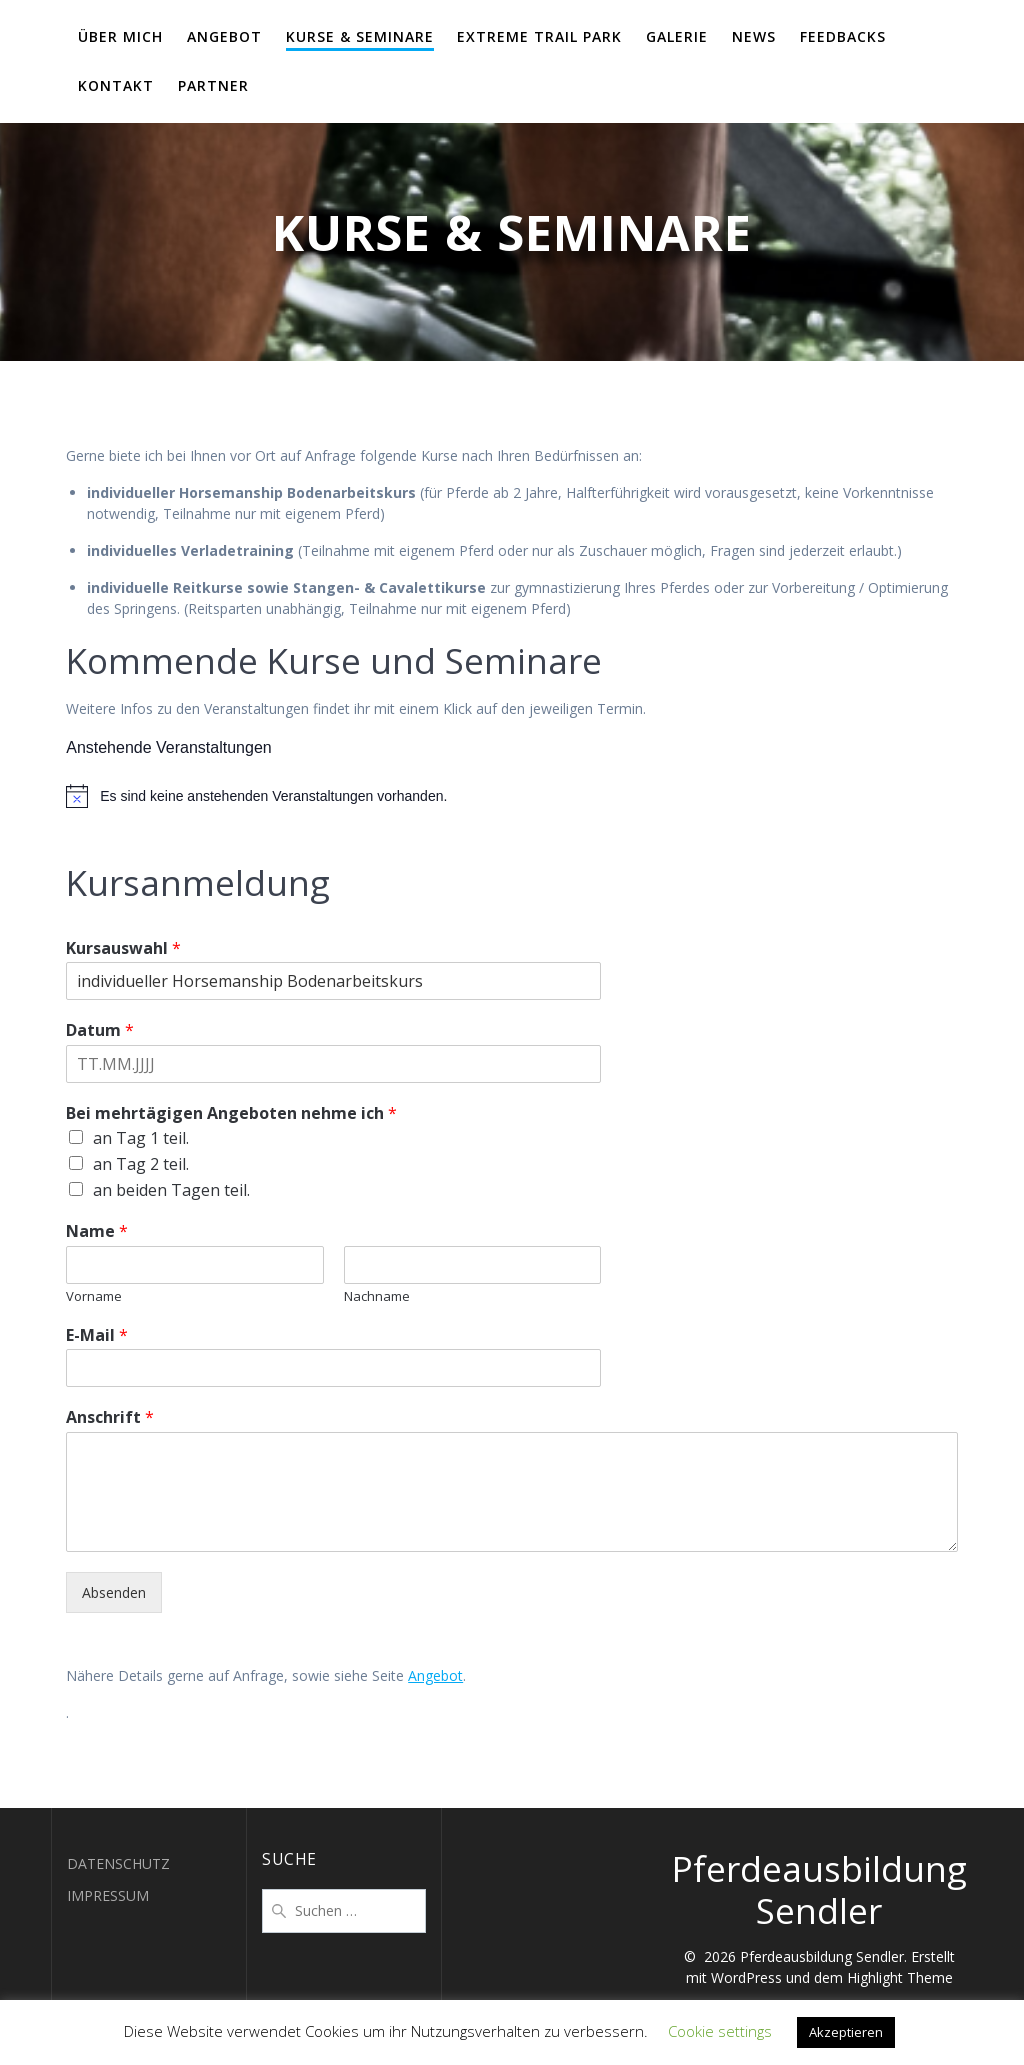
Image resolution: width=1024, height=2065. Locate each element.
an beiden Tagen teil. (171, 1190)
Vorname (94, 1296)
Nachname (377, 1296)
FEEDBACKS (843, 36)
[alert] (512, 796)
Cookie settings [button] (720, 2031)
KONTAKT (116, 85)
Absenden (114, 1592)
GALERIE (677, 36)
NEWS (754, 36)
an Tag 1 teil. (141, 1138)
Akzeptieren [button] (846, 2032)
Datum (100, 1030)
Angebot (435, 1675)
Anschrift (110, 1417)
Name (97, 1231)
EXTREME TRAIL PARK (539, 36)
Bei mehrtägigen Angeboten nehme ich (231, 1113)
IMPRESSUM (108, 1895)
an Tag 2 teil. (141, 1164)
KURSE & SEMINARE (360, 36)
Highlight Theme (900, 1977)
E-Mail (97, 1335)
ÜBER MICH (120, 36)
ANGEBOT (224, 36)
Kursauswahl (123, 948)
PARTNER (213, 85)
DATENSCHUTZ (118, 1863)
